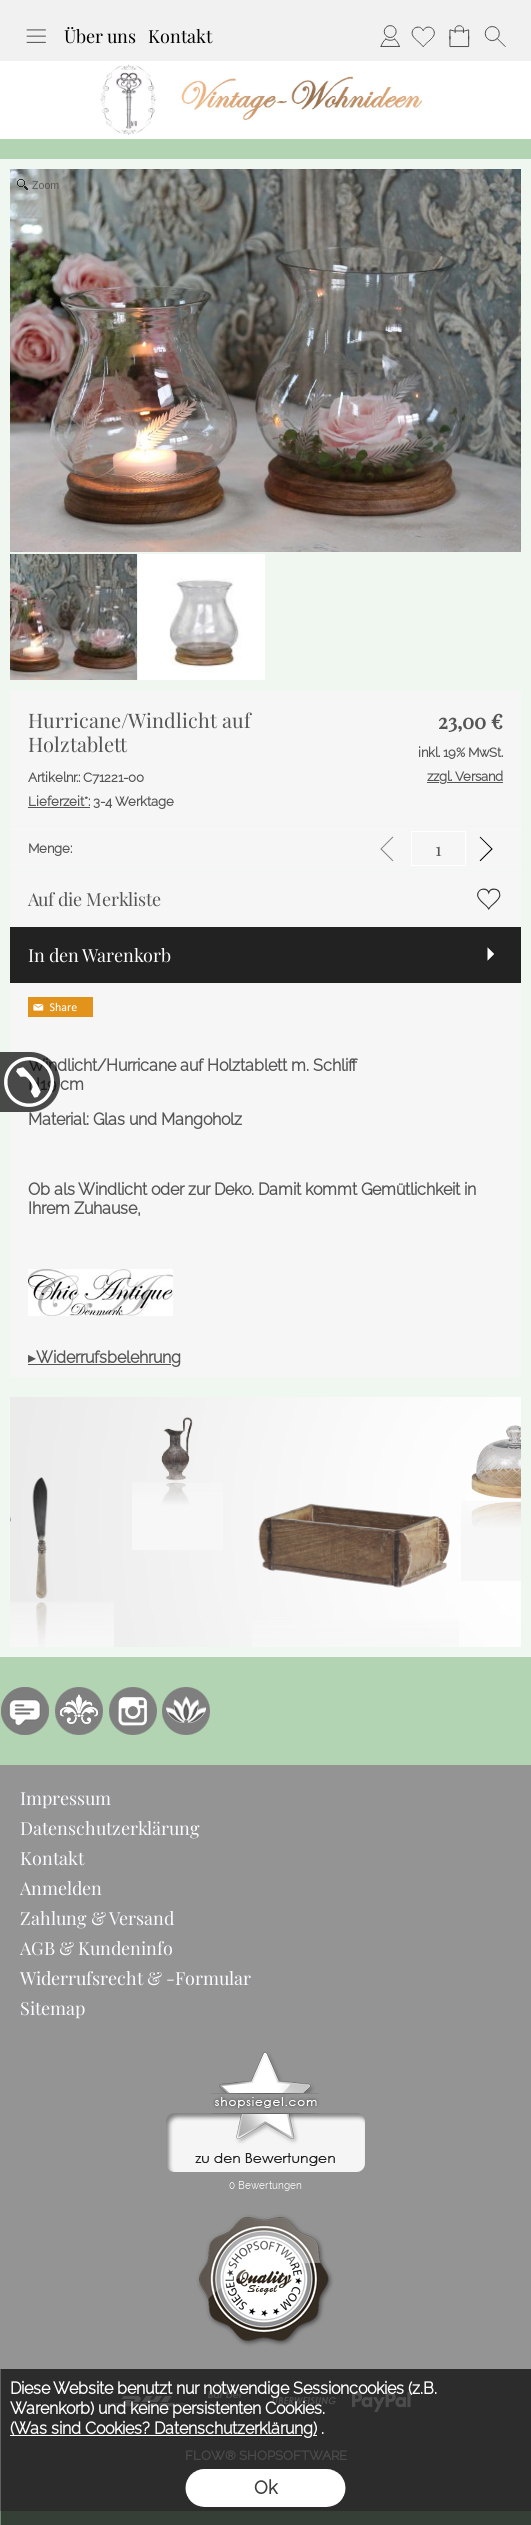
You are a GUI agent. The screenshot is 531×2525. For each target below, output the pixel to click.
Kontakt (180, 36)
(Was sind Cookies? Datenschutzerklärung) (163, 2428)
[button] (36, 36)
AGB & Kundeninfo (96, 1948)
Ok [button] (265, 2487)
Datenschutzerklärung (110, 1828)
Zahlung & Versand (97, 1918)
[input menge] (438, 848)
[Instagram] (133, 1711)
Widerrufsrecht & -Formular (135, 1978)
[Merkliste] (423, 36)
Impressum (65, 1798)
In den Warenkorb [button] (99, 955)
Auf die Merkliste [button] (94, 899)
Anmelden (390, 36)
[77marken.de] (25, 1711)
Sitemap (52, 2008)
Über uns (100, 36)
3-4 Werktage (101, 801)
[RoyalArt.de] (79, 1711)
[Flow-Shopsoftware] (187, 1711)
